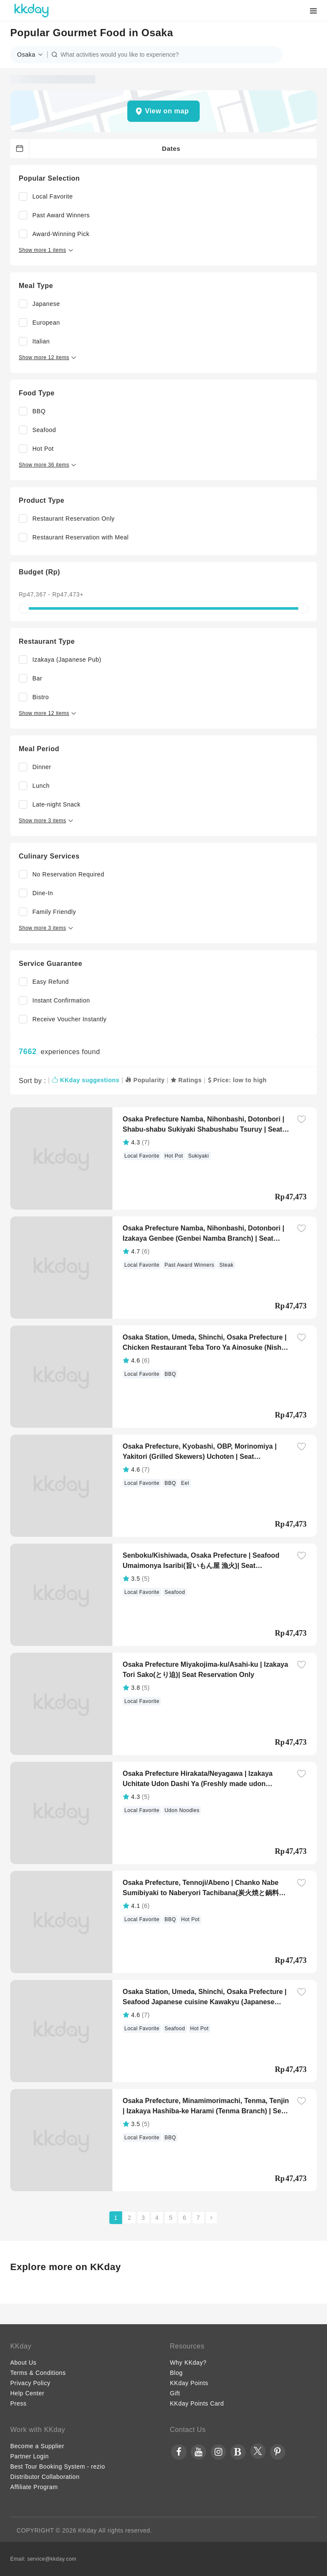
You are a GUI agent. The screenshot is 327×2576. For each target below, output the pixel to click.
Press (18, 2403)
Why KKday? (188, 2362)
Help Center (27, 2393)
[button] (32, 54)
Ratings (186, 1080)
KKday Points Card (197, 2403)
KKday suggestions (85, 1080)
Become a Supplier (37, 2446)
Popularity (144, 1080)
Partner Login (29, 2456)
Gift (175, 2393)
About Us (23, 2362)
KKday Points (189, 2383)
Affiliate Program (34, 2487)
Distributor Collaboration (45, 2476)
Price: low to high (237, 1080)
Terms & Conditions (38, 2372)
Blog (176, 2372)
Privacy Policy (30, 2383)
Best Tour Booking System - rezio (57, 2466)
